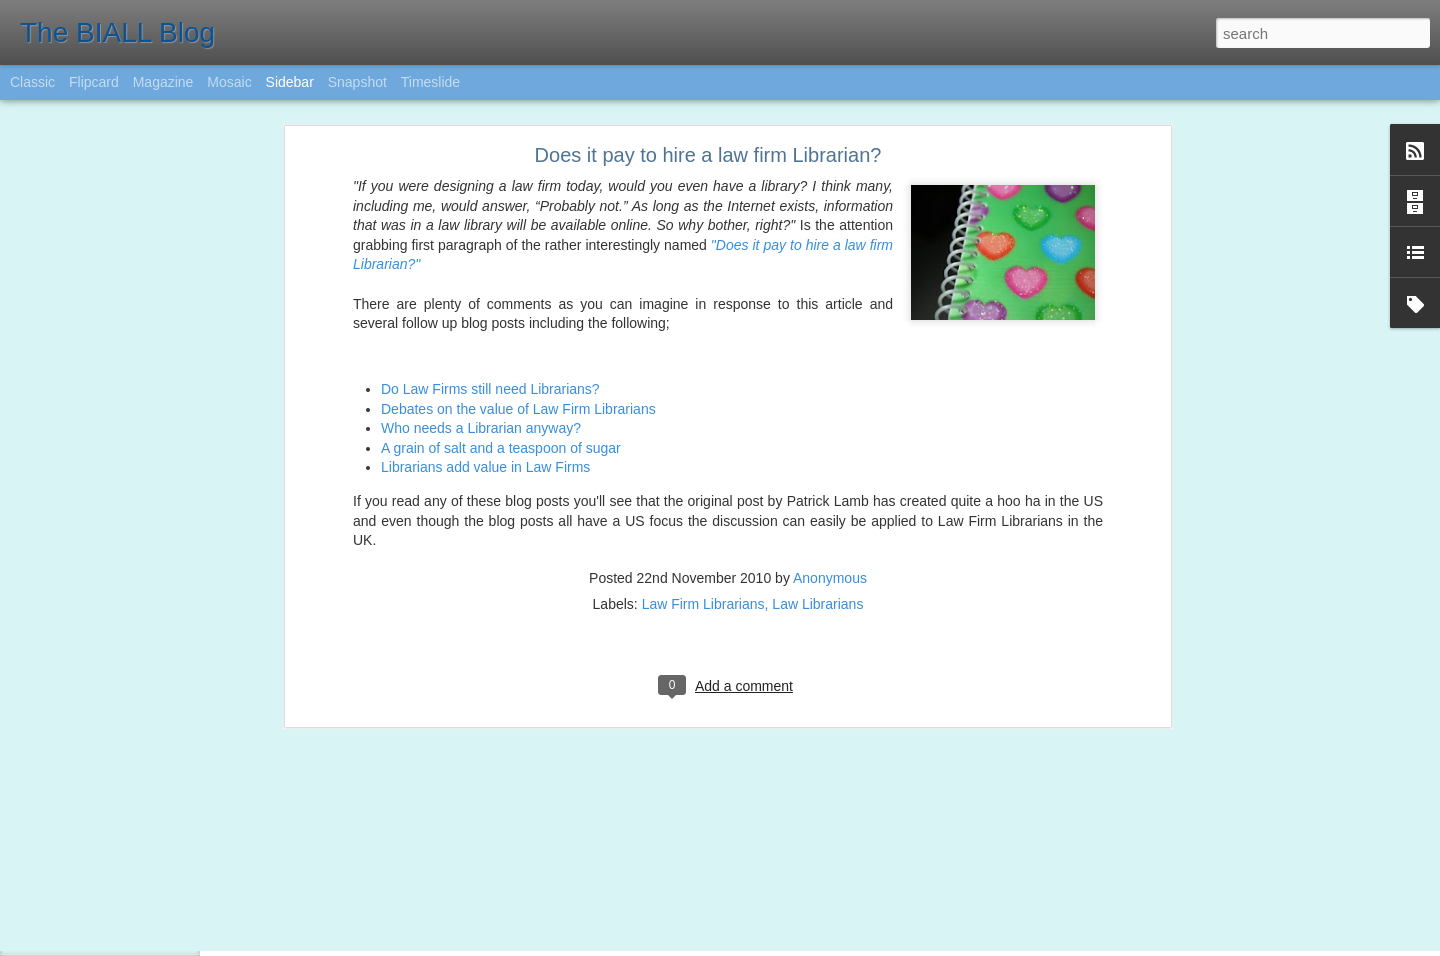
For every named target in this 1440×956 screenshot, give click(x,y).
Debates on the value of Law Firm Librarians (518, 277)
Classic (32, 82)
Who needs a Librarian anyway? (481, 296)
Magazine (163, 82)
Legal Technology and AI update (134, 887)
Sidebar (290, 82)
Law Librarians (817, 472)
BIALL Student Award (105, 932)
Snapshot (357, 82)
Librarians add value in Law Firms (485, 336)
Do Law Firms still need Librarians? (490, 257)
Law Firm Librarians (703, 472)
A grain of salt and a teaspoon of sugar (501, 316)
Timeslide (430, 82)
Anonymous (830, 446)
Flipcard (94, 82)
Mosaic (229, 82)
